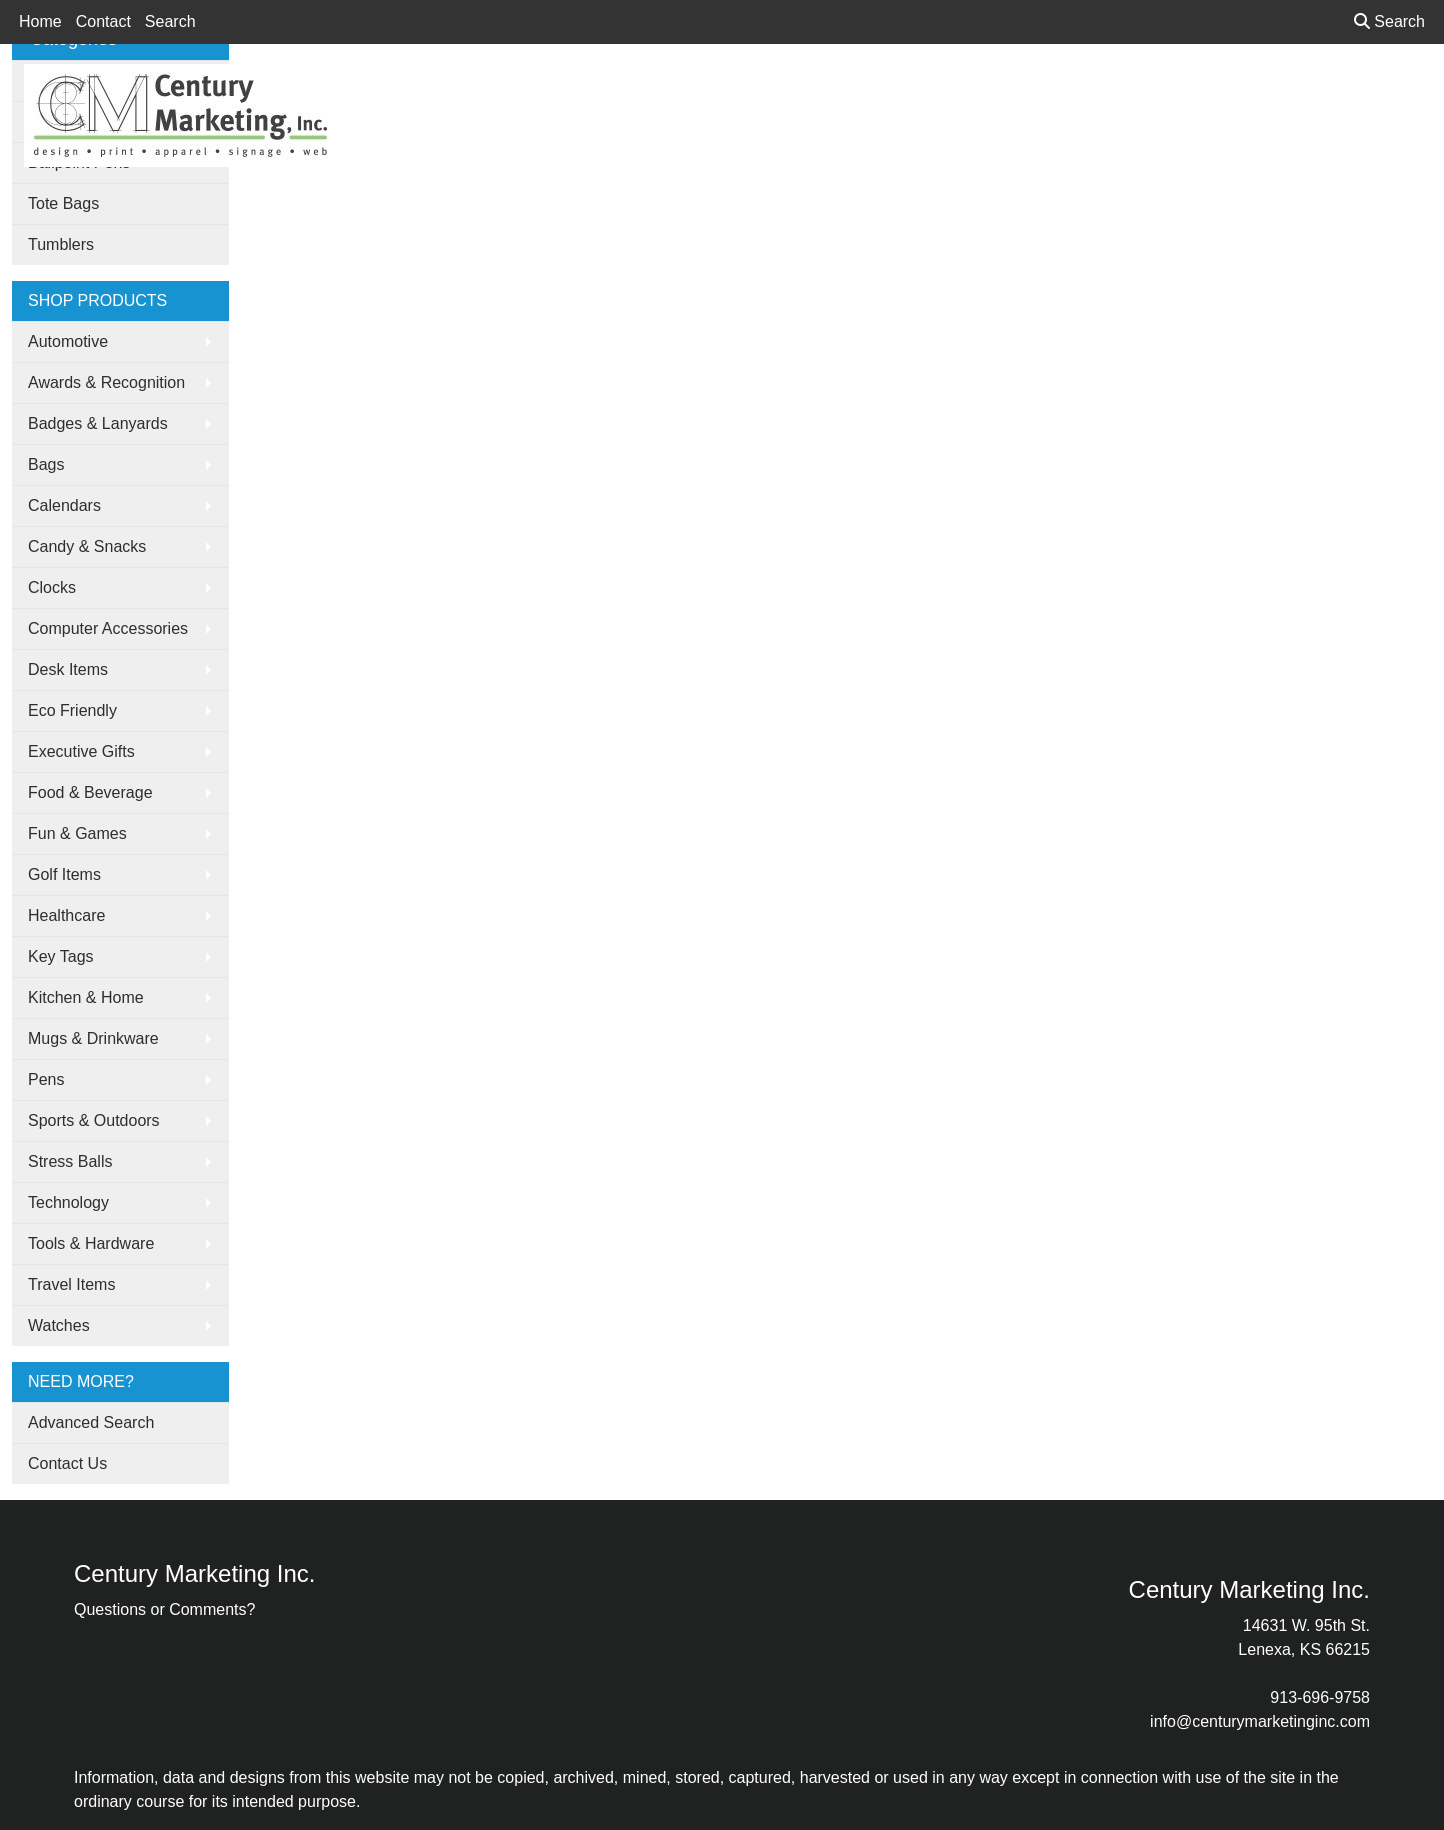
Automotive (68, 341)
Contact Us (67, 1463)
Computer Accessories (108, 628)
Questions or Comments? (164, 1609)
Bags (46, 464)
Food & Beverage (90, 792)
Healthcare (66, 915)
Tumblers (61, 244)
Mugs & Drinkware (93, 1038)
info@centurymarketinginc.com (1260, 1721)
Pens (46, 1079)
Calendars (64, 505)
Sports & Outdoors (94, 1120)
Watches (59, 1325)
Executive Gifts (81, 751)
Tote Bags (63, 203)
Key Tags (61, 956)
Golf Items (64, 874)
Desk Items (68, 669)
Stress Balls (70, 1161)
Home (40, 21)
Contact (103, 21)
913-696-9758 (1320, 1697)
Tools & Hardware (91, 1243)
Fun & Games (77, 833)
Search (170, 21)
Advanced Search (91, 1422)
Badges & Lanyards (98, 423)
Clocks (52, 587)
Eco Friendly (72, 710)
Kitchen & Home (86, 997)
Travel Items (71, 1284)
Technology (68, 1202)
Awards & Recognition (106, 382)
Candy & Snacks (87, 546)
